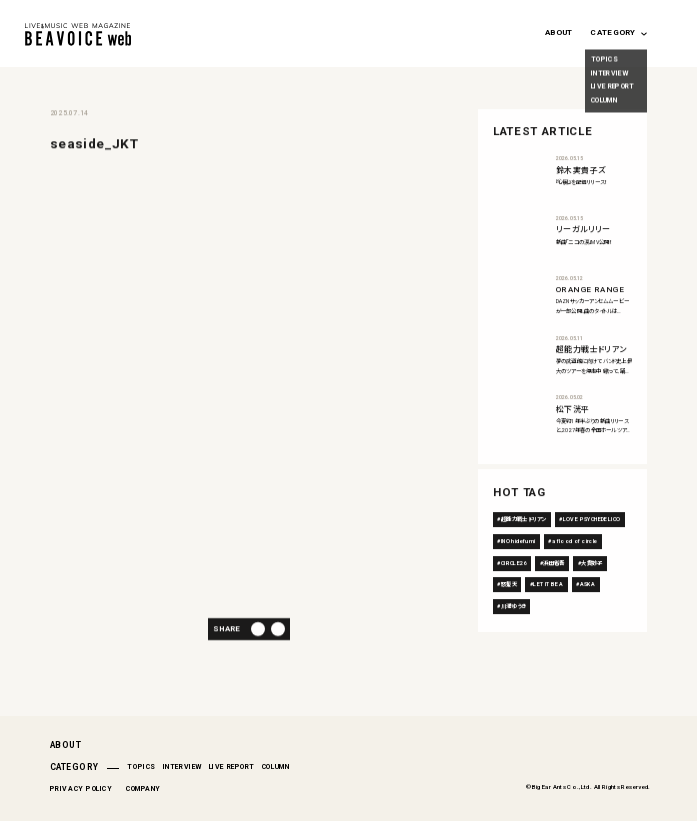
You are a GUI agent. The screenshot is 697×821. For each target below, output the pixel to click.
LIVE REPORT (232, 767)
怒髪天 (509, 616)
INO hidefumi (518, 573)
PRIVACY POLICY (81, 789)
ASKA (588, 616)
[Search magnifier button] (668, 29)
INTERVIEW (182, 767)
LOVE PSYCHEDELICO (592, 551)
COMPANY (143, 789)
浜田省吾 (554, 594)
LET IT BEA (548, 616)
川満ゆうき (513, 638)
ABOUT (558, 32)
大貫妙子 (592, 594)
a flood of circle (575, 573)
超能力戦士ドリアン (524, 551)
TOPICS (141, 767)
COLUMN (275, 767)
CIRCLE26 (514, 594)
